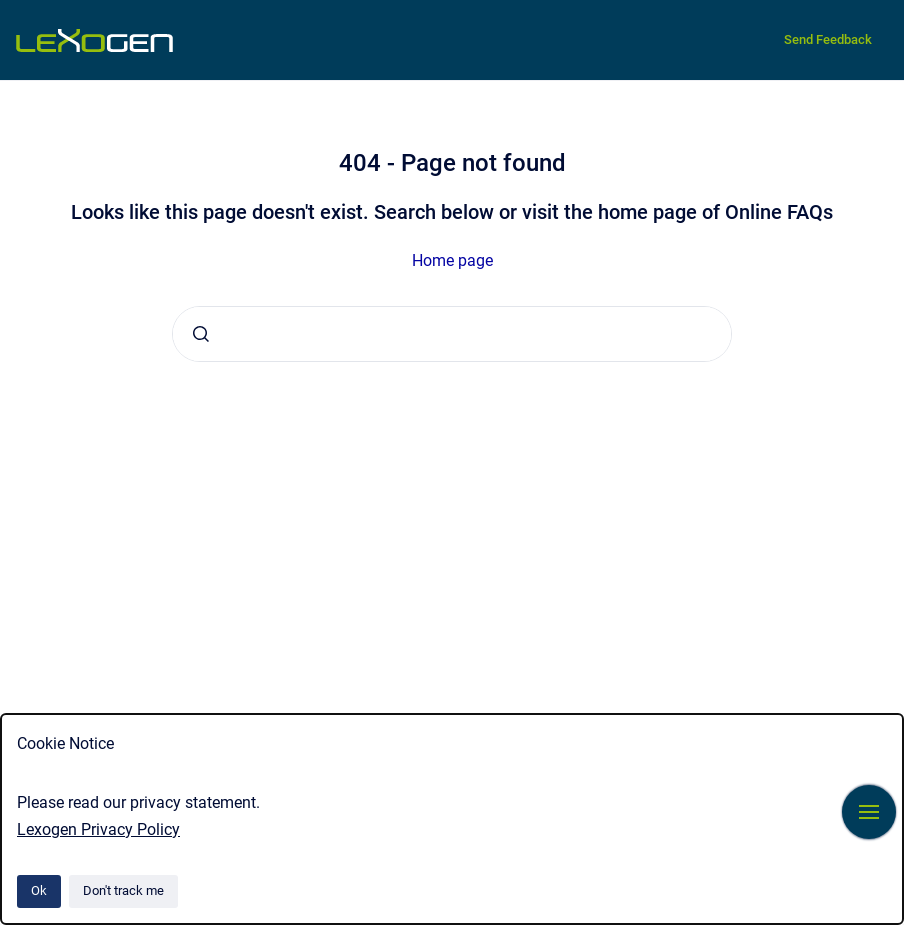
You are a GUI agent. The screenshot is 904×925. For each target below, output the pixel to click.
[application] (898, 920)
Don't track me (123, 890)
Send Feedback (828, 39)
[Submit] (201, 334)
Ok (39, 890)
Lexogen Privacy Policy (98, 829)
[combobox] (452, 334)
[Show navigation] (869, 812)
